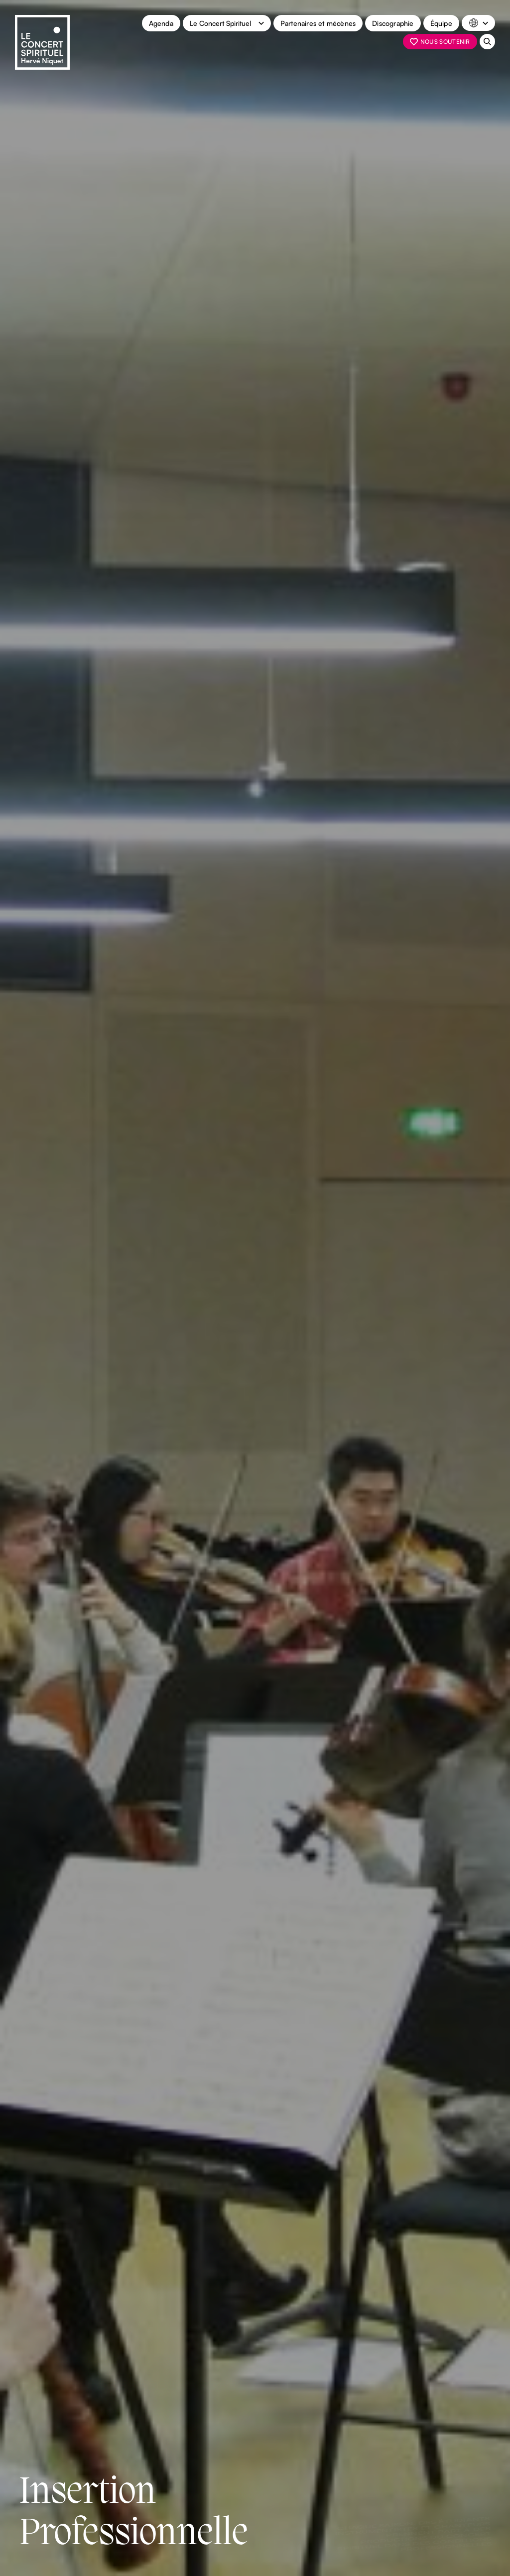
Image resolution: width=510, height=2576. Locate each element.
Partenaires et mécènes (318, 23)
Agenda (161, 23)
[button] (227, 23)
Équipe (441, 23)
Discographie (392, 23)
